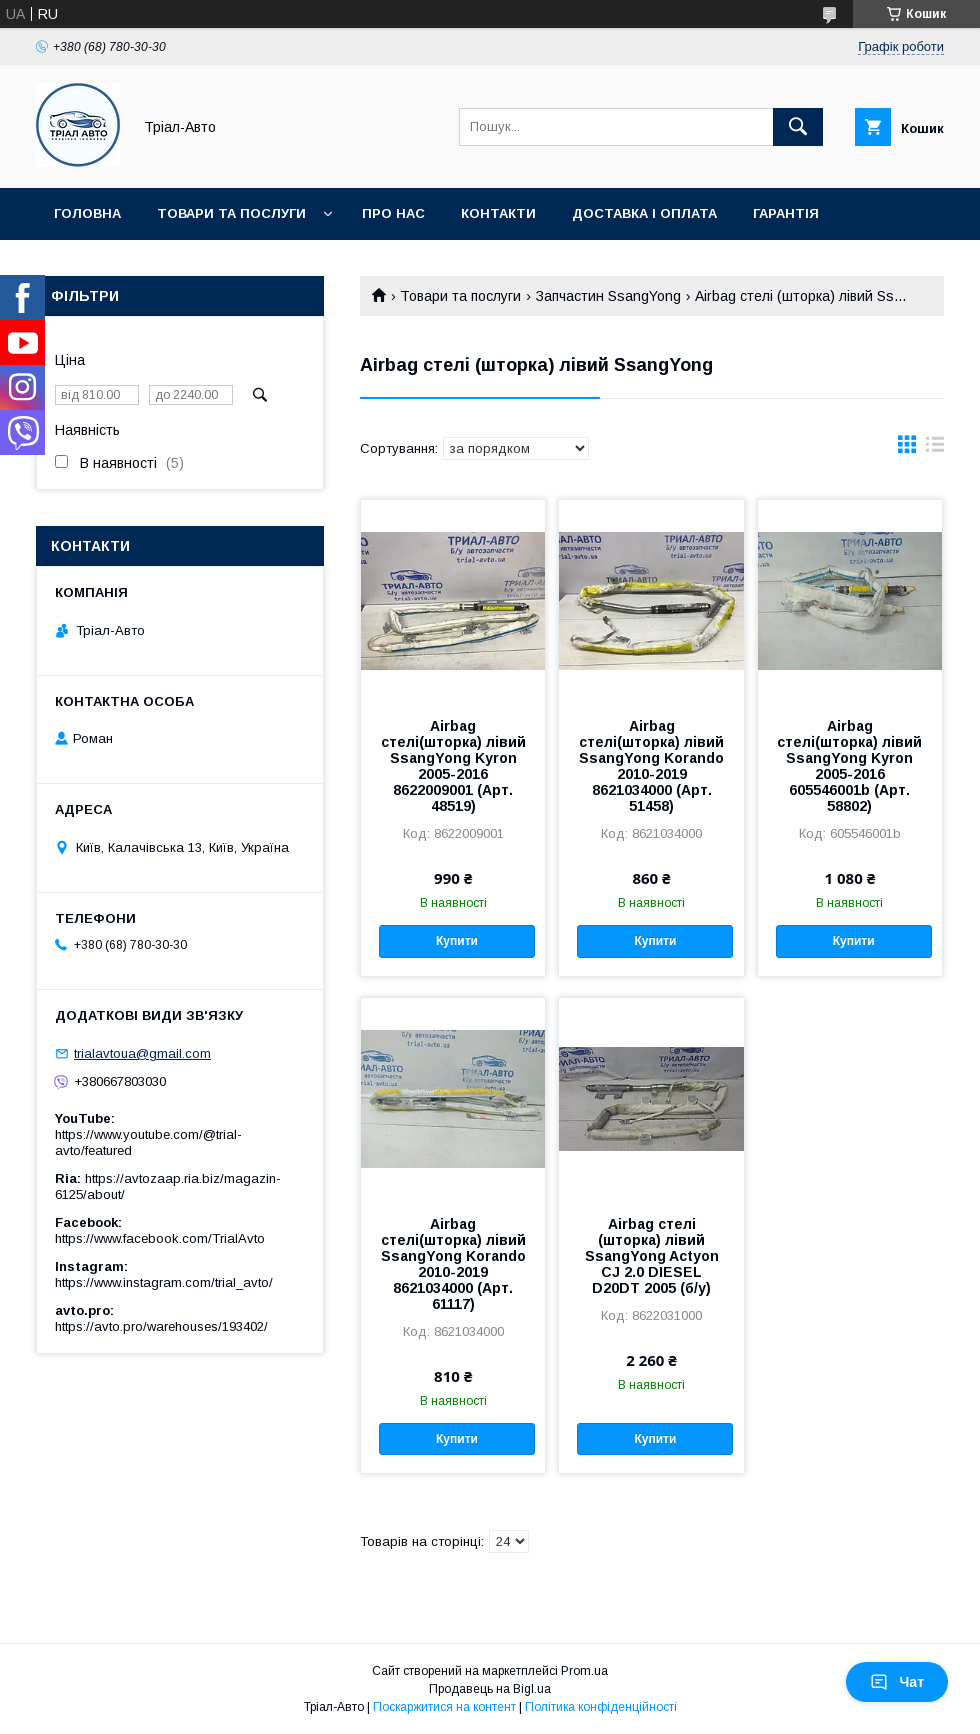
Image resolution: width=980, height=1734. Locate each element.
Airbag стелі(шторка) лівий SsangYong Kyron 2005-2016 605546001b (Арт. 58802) (849, 766)
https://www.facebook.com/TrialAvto (160, 1238)
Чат (897, 1682)
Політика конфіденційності (601, 1707)
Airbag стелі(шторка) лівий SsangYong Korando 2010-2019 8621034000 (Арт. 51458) (651, 766)
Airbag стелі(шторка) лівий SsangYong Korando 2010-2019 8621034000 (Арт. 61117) (453, 1264)
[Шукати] (798, 127)
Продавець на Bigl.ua (490, 1689)
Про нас (393, 213)
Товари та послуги (231, 213)
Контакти (498, 213)
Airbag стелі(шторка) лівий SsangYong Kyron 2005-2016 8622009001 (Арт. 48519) (453, 766)
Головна (87, 213)
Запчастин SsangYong (608, 296)
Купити (457, 941)
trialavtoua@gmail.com (142, 1053)
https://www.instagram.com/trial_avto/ (164, 1282)
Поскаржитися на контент (444, 1707)
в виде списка (935, 449)
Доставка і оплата (644, 213)
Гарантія (786, 213)
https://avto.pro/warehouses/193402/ (161, 1326)
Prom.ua (584, 1671)
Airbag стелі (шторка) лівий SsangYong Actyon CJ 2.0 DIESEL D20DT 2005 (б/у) (652, 1256)
